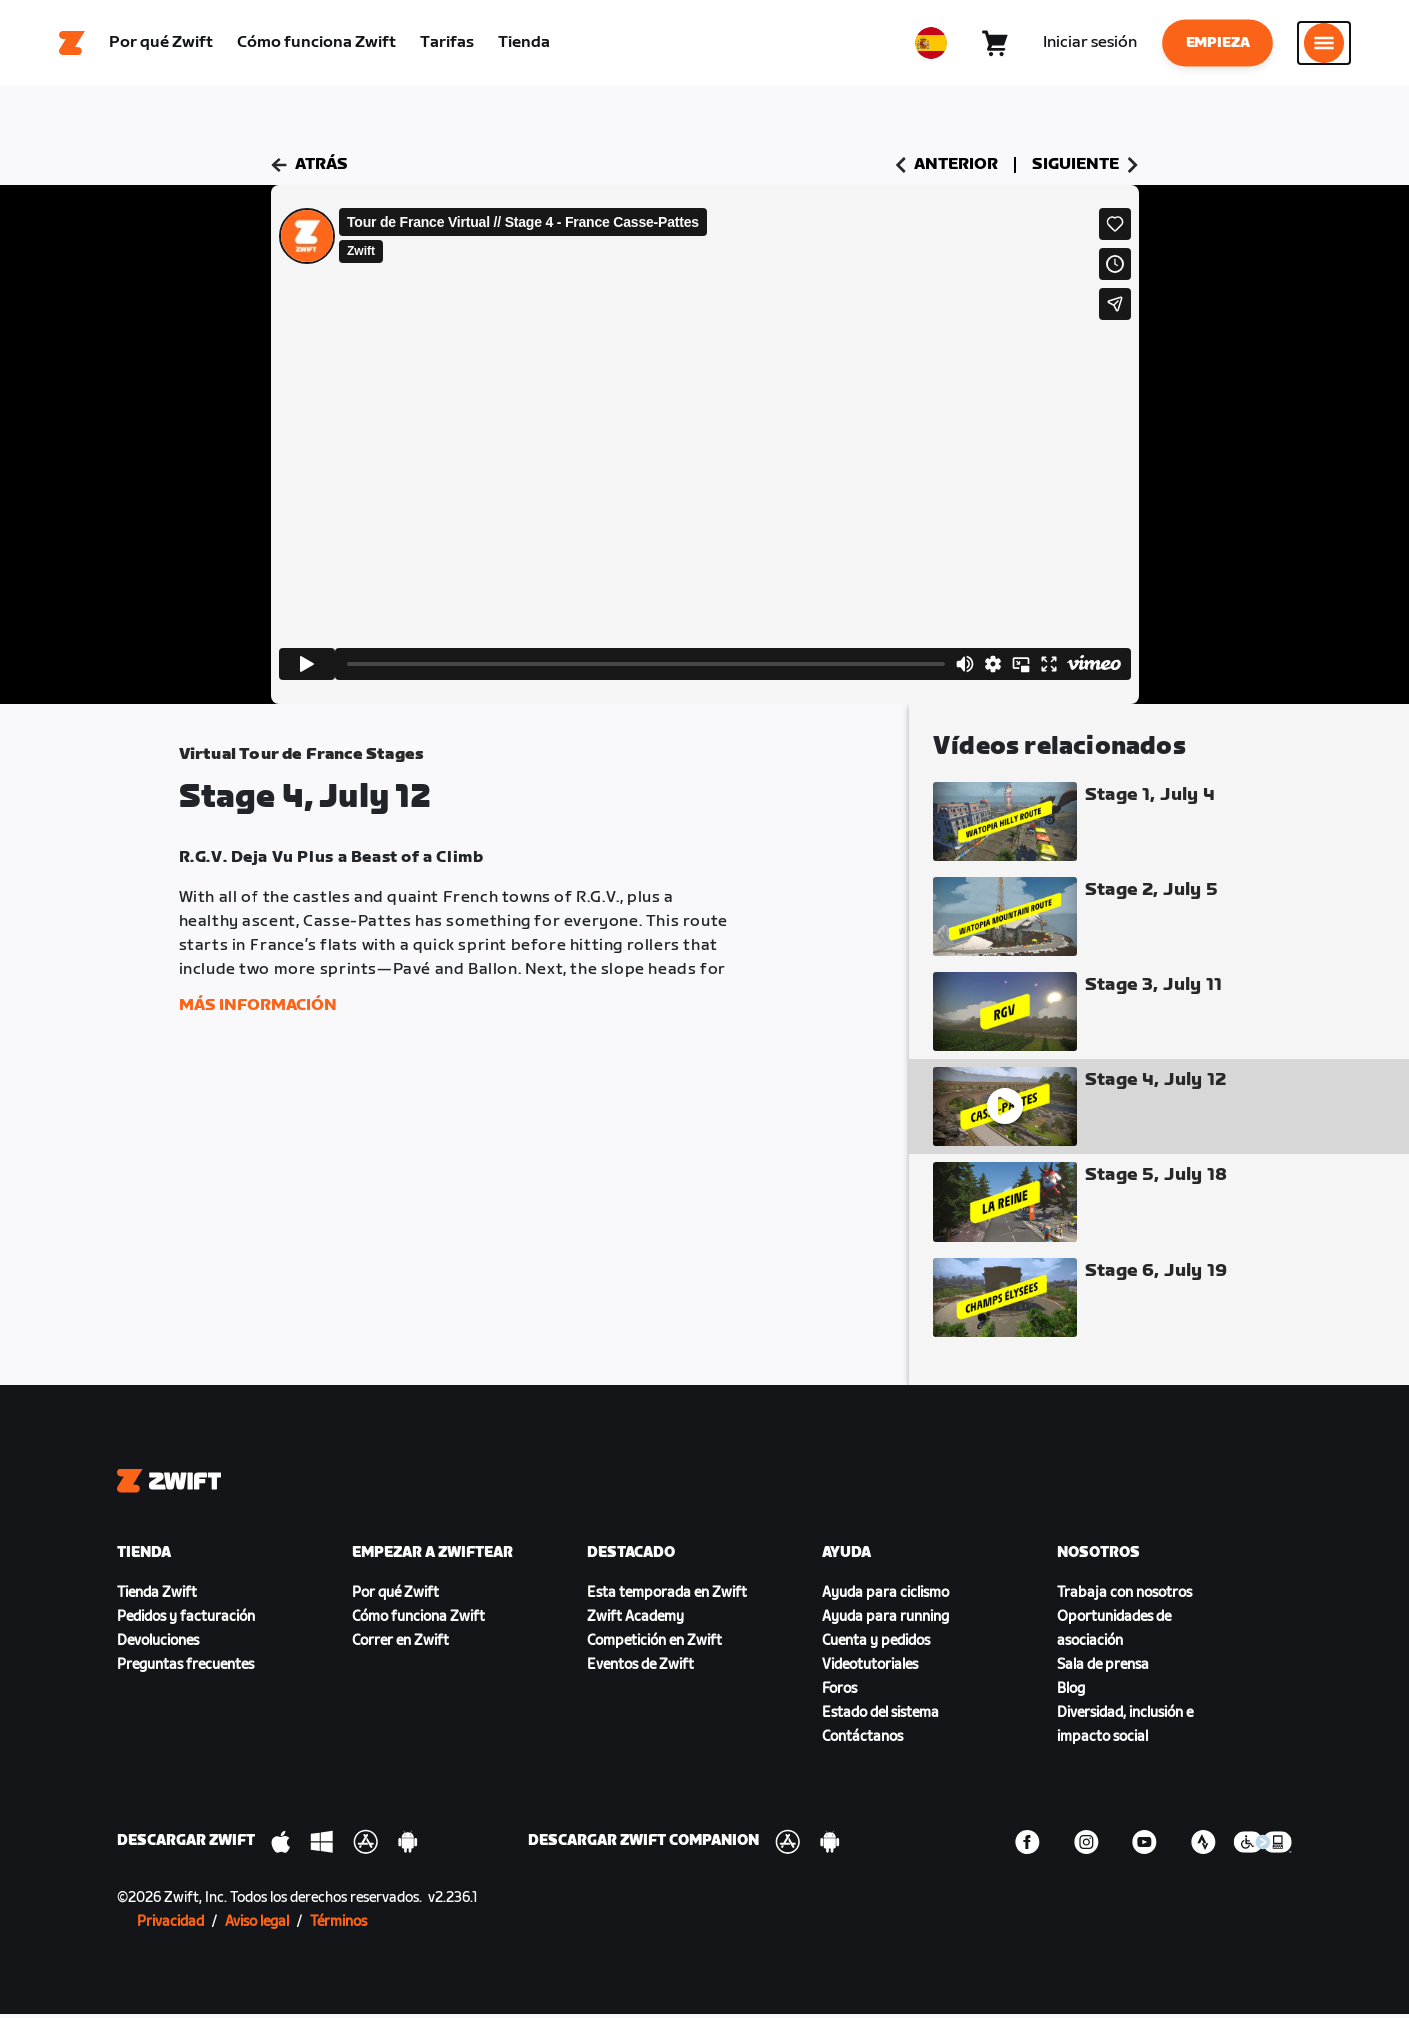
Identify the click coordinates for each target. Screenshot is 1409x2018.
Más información (258, 1008)
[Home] (72, 45)
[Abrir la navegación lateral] (1324, 45)
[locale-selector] (931, 45)
